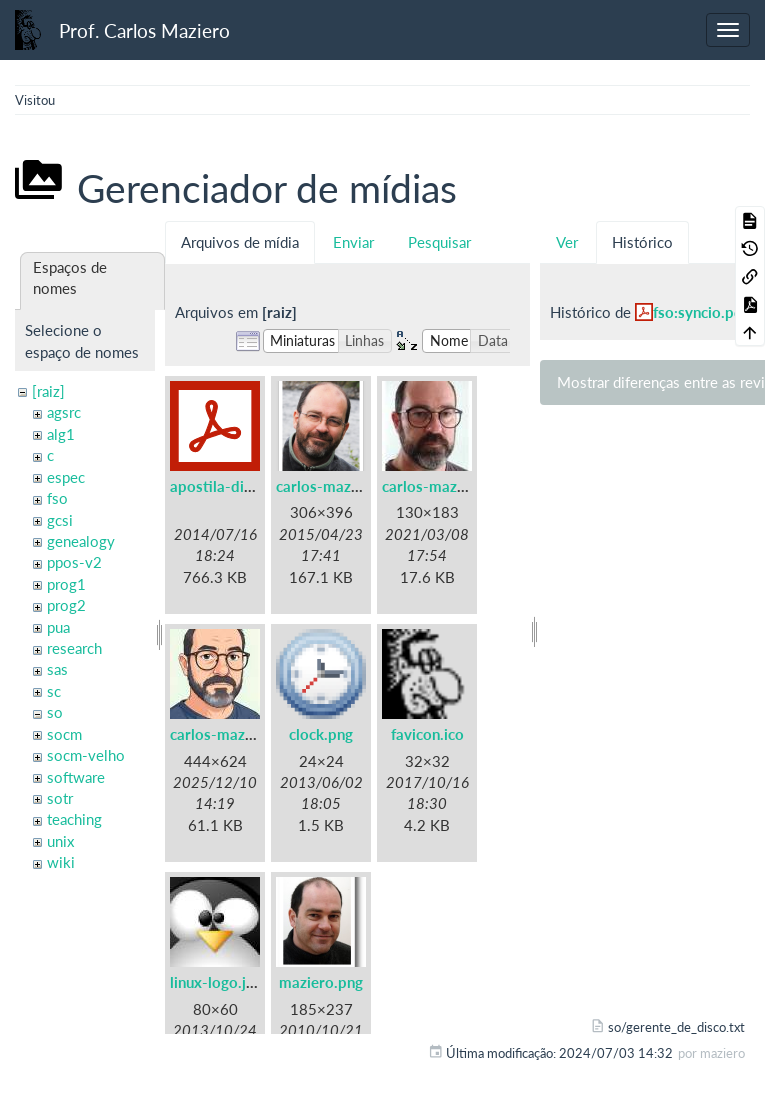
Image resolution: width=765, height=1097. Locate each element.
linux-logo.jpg (216, 982)
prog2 (66, 605)
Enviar (353, 242)
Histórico (642, 242)
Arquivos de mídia (240, 242)
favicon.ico (427, 734)
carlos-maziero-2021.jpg (466, 486)
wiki (61, 862)
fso (57, 498)
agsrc (64, 412)
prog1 (66, 584)
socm (64, 734)
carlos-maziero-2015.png (362, 486)
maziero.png (321, 982)
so (55, 712)
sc (54, 691)
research (74, 648)
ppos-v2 (74, 562)
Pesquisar (439, 242)
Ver (567, 242)
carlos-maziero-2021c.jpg (258, 734)
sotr (60, 798)
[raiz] (48, 391)
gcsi (60, 520)
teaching (74, 819)
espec (66, 477)
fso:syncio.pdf (700, 312)
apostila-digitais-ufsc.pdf (255, 486)
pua (58, 627)
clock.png (321, 734)
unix (60, 841)
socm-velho (86, 755)
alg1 (61, 434)
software (76, 777)
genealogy (81, 541)
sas (57, 669)
